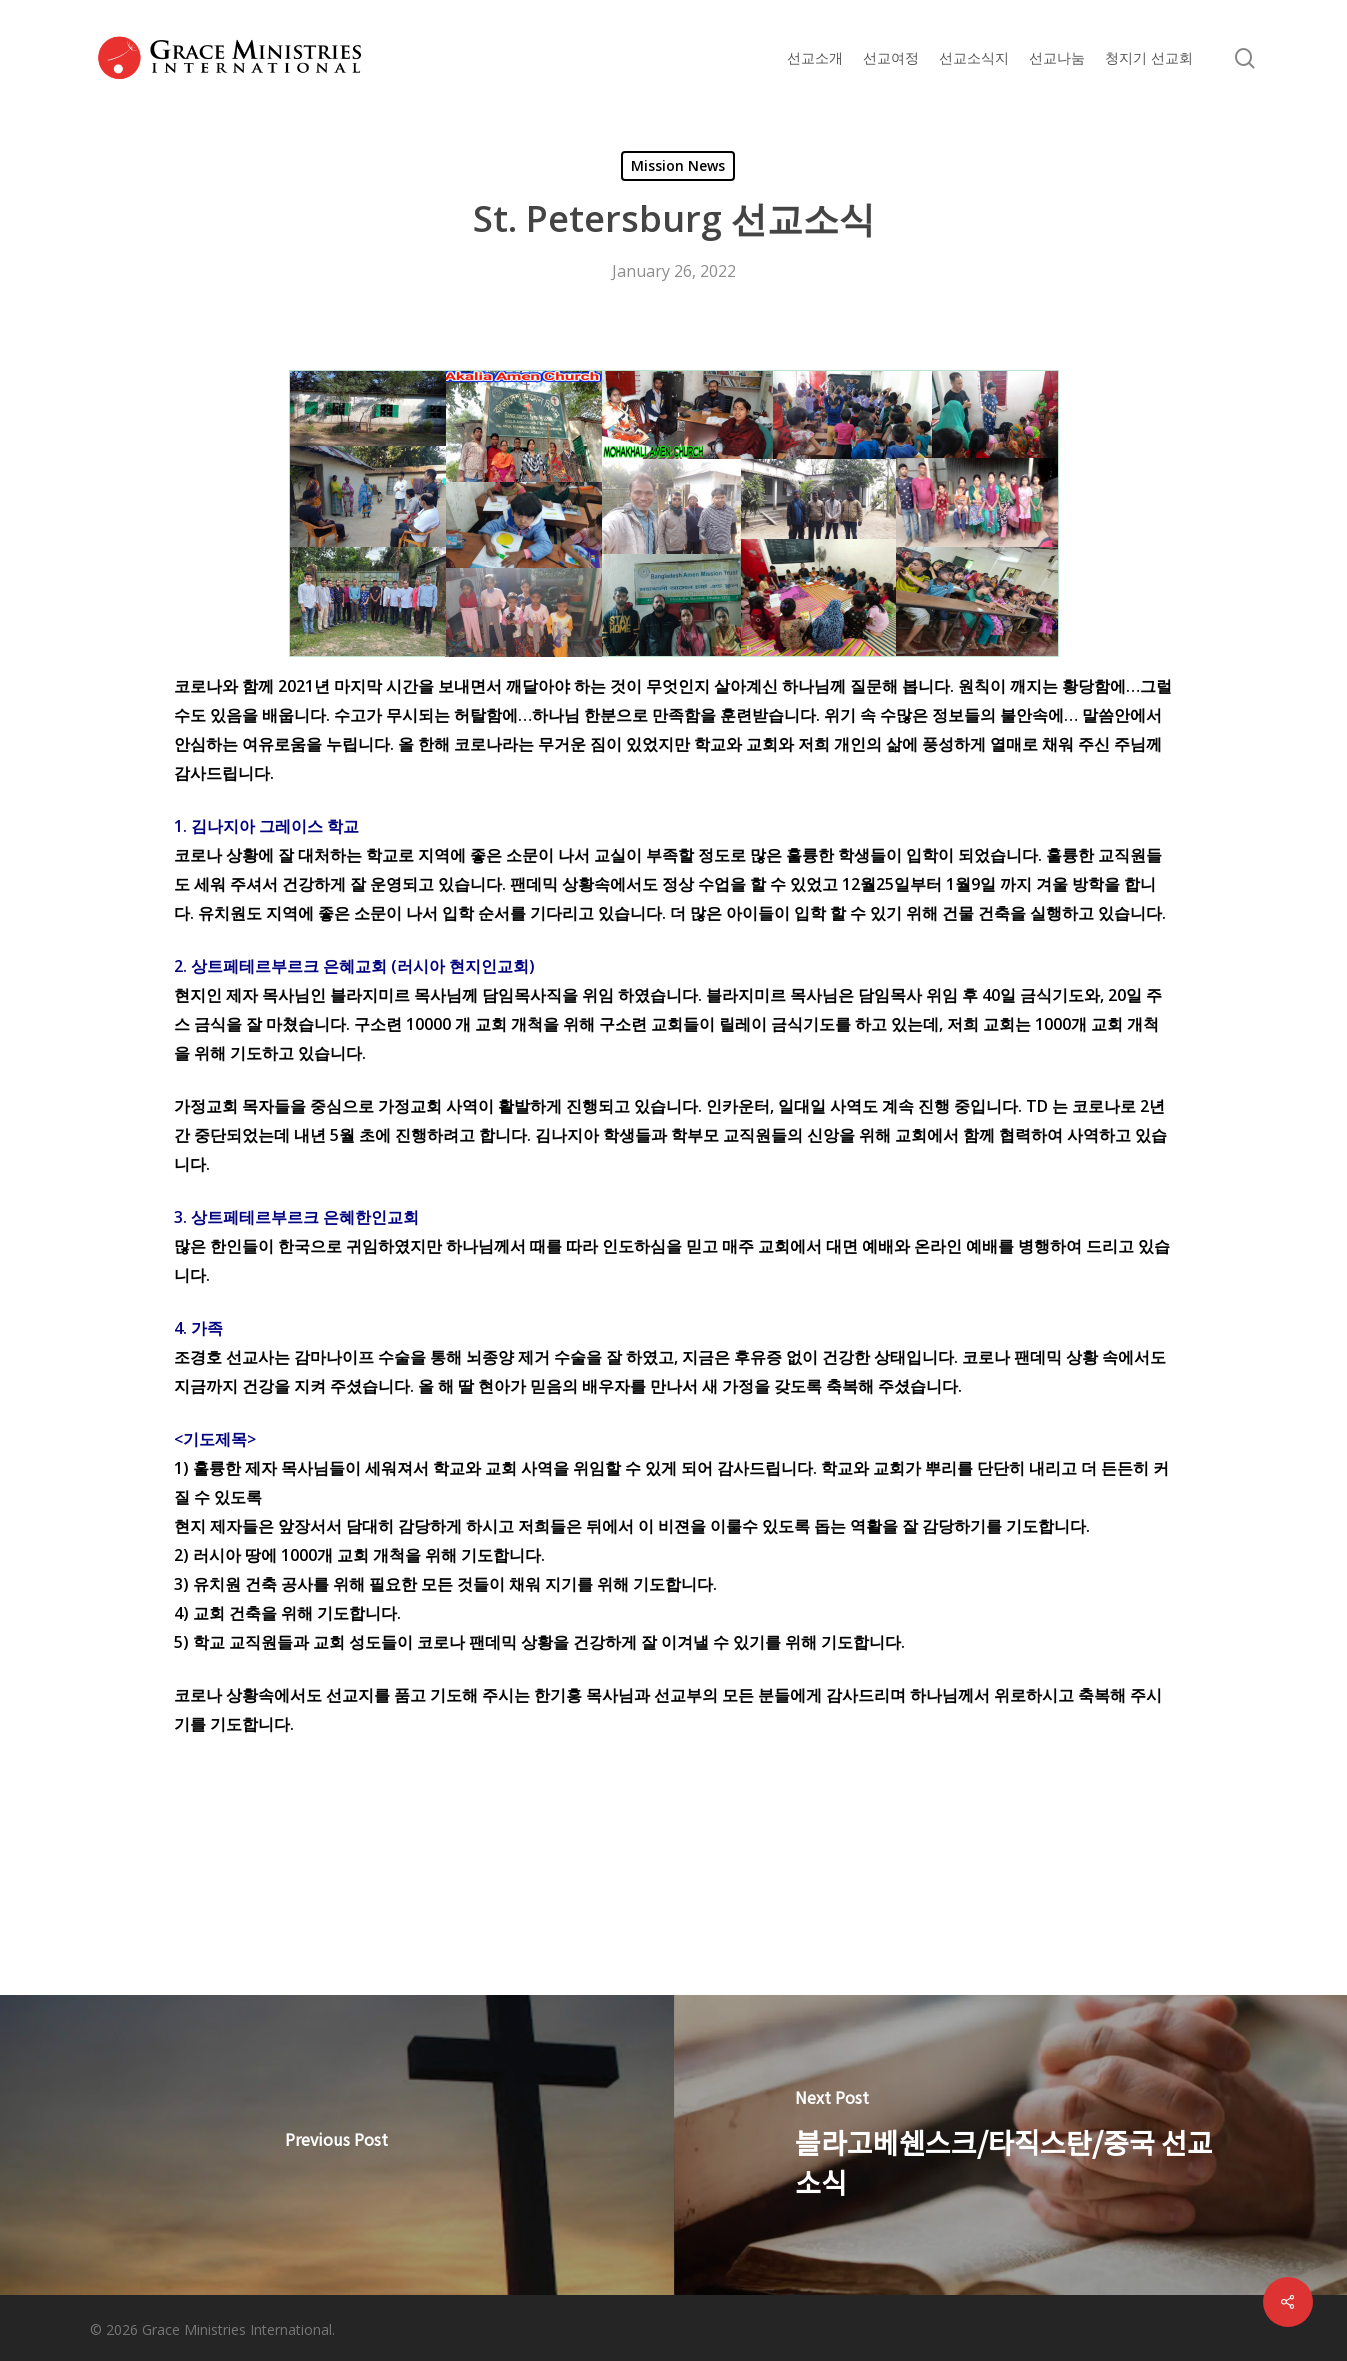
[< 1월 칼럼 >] (337, 2145)
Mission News (678, 165)
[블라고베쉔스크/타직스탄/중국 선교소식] (1011, 2145)
